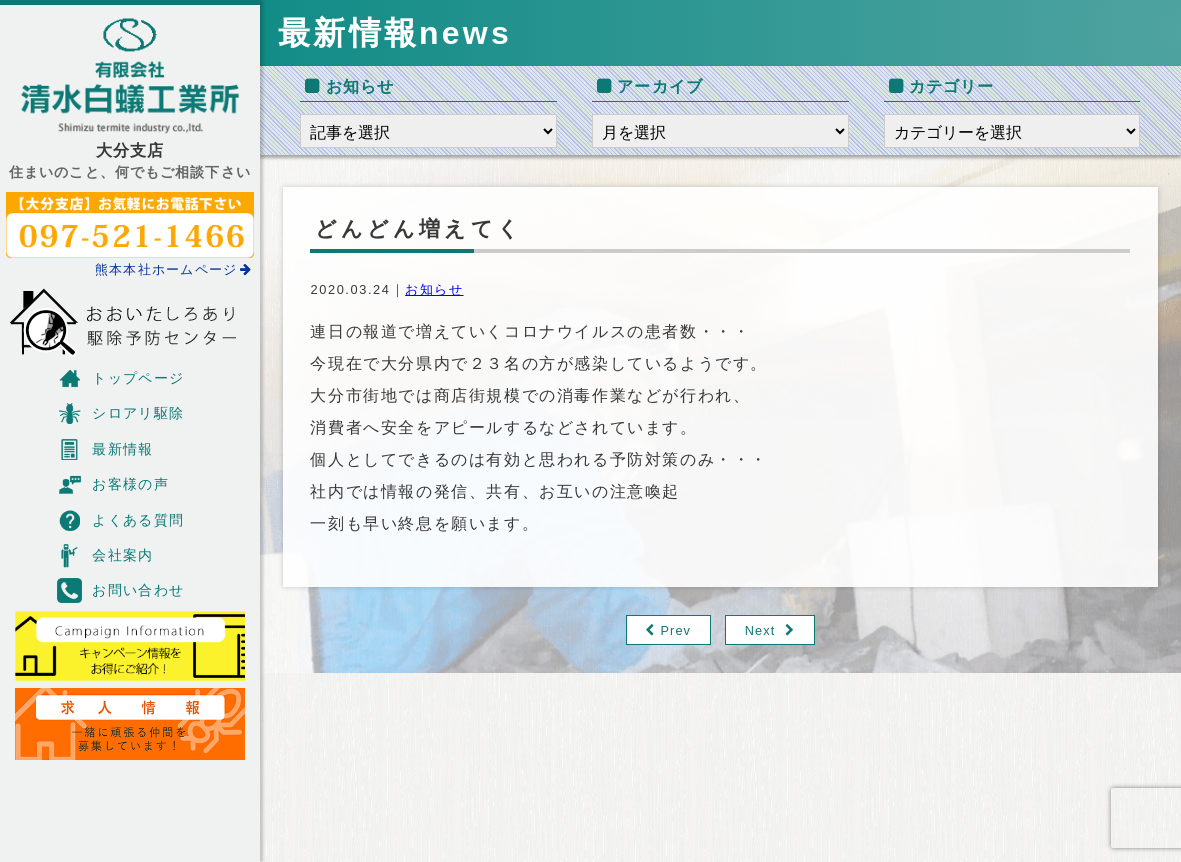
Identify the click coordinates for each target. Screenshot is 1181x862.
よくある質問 (121, 520)
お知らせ (434, 289)
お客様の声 (113, 484)
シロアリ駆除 (121, 413)
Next (760, 630)
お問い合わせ (121, 590)
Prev (675, 630)
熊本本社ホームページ (174, 269)
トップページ (121, 378)
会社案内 (105, 555)
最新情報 (105, 449)
